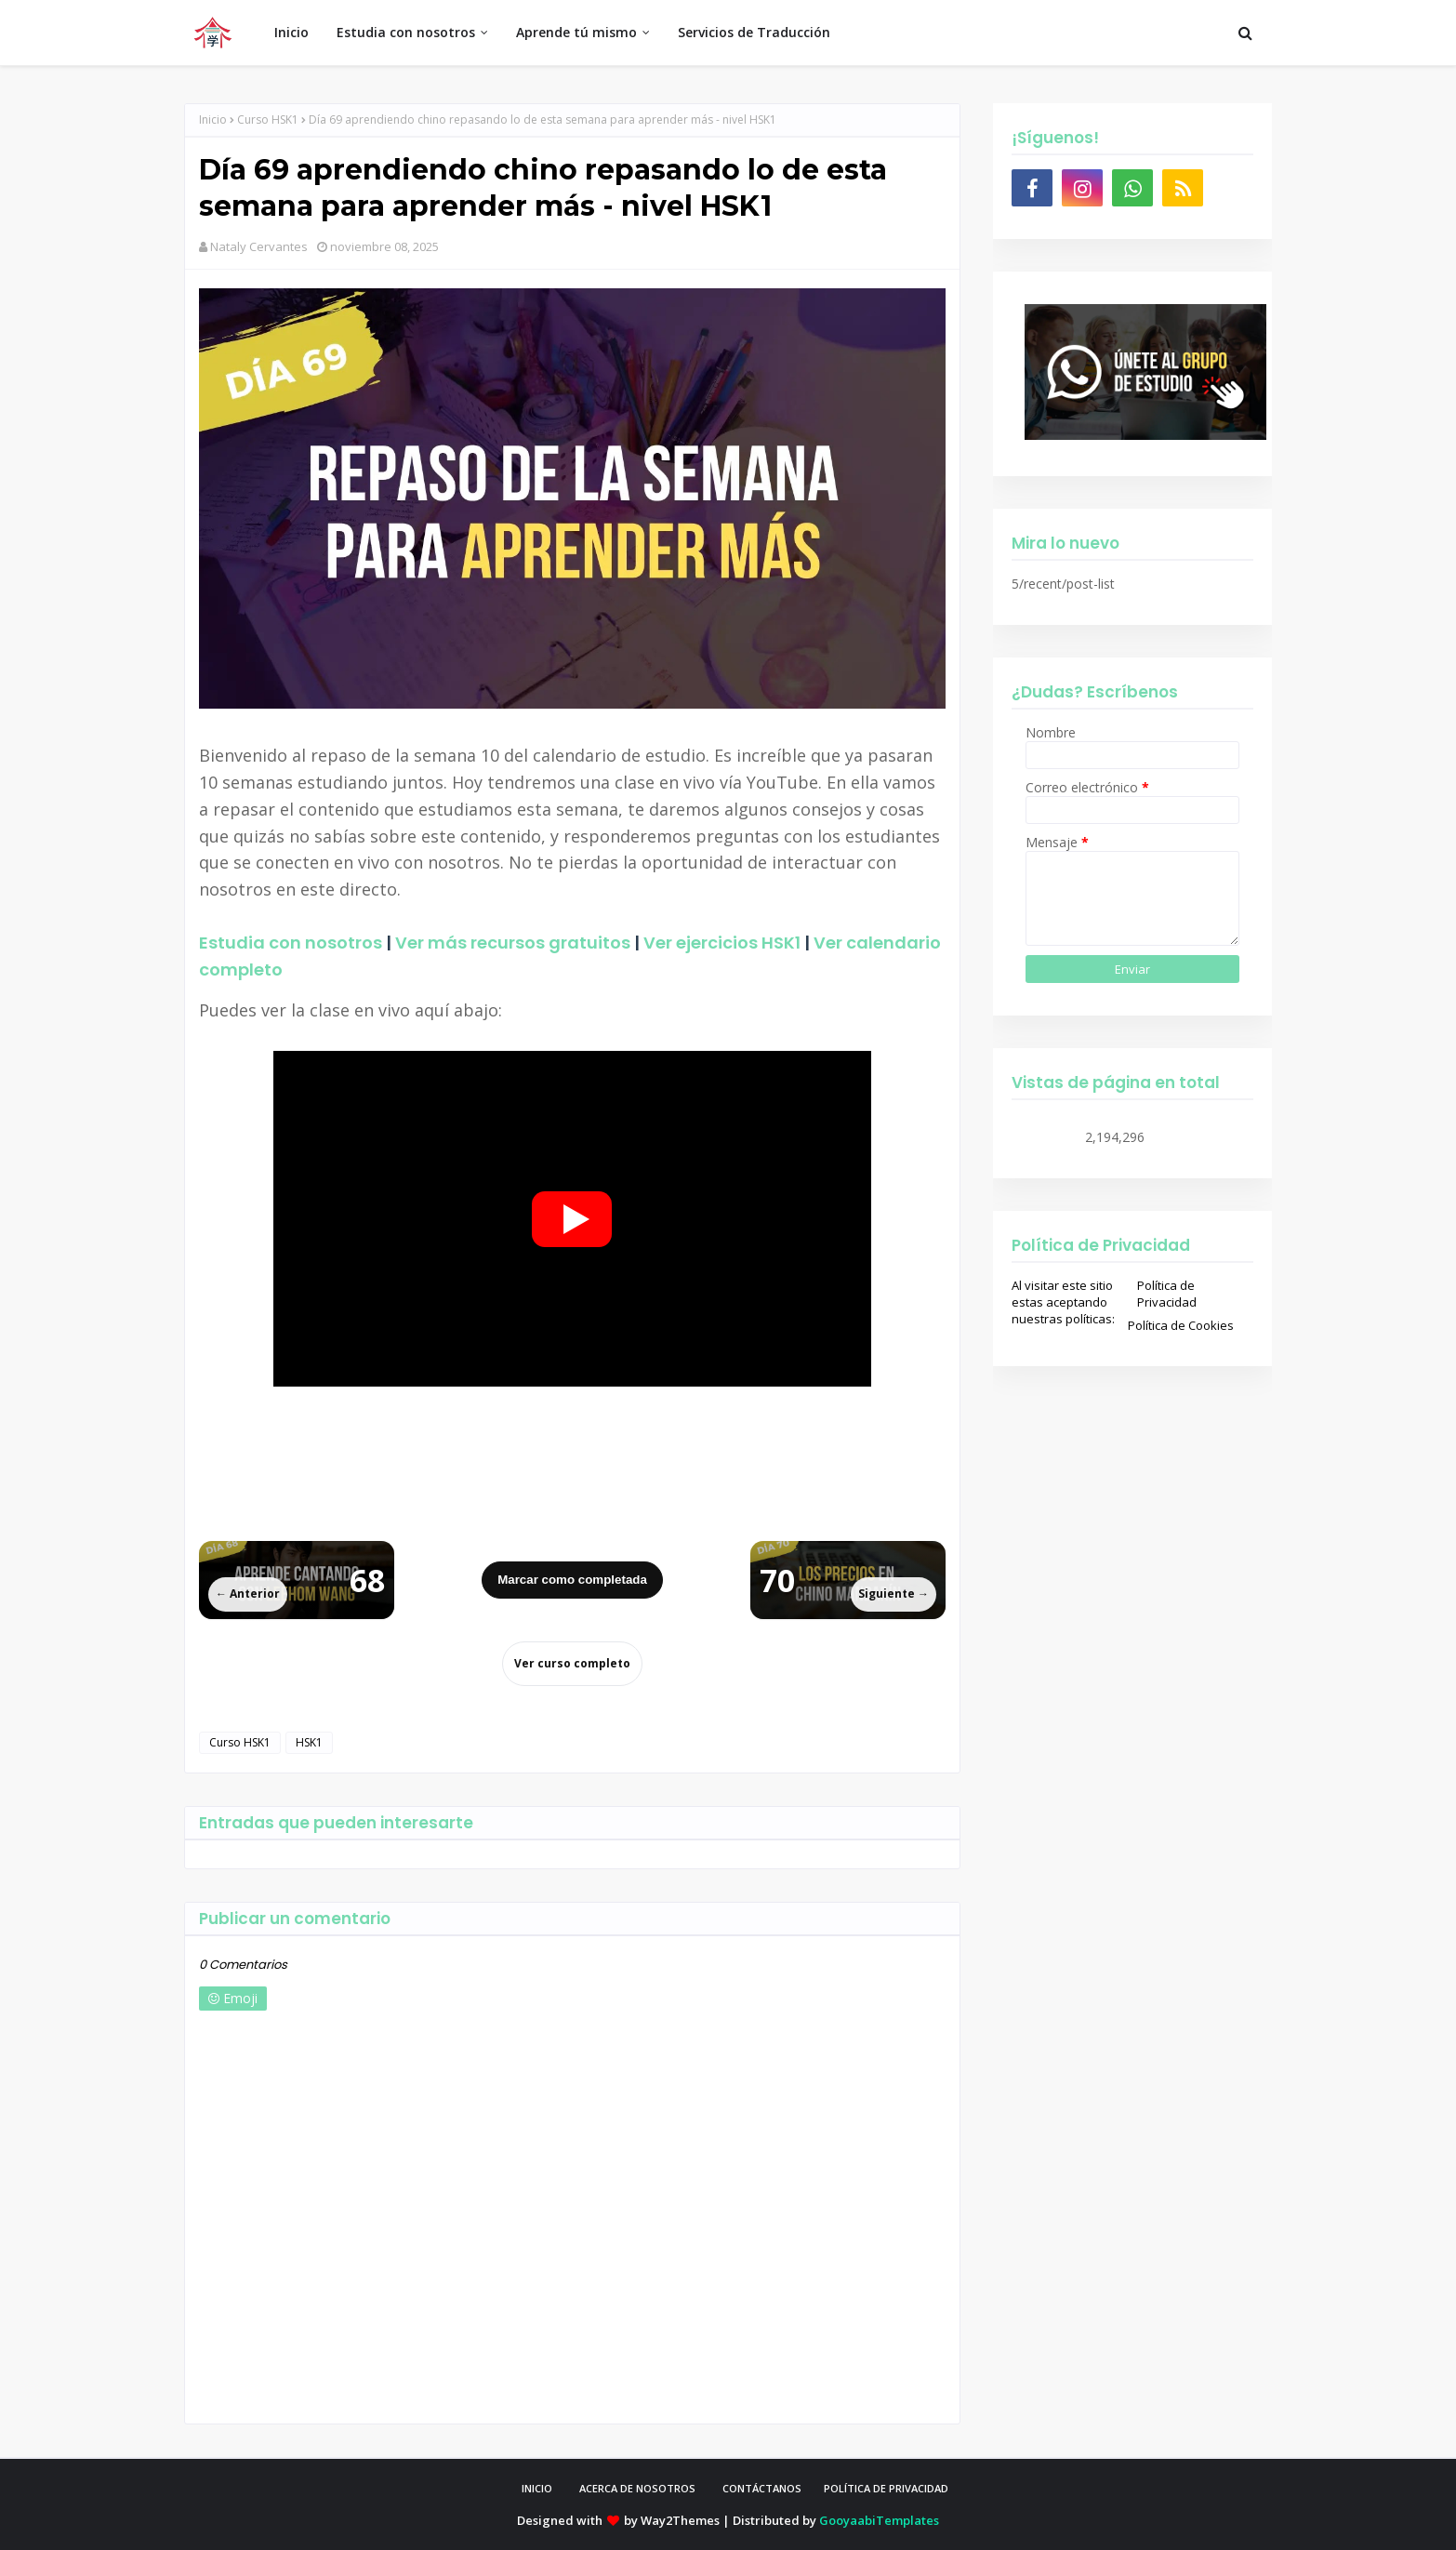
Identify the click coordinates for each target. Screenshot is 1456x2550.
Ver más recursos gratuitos (512, 942)
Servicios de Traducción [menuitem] (754, 32)
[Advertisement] (571, 1446)
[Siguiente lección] (848, 1580)
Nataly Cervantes (259, 246)
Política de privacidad (886, 2488)
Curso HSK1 (267, 119)
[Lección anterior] (296, 1580)
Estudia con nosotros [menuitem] (406, 32)
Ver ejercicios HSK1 (722, 942)
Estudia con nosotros (290, 942)
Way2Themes (680, 2520)
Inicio (213, 119)
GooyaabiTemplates (879, 2520)
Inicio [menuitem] (291, 32)
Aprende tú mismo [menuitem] (576, 32)
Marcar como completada (572, 1580)
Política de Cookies (1181, 1325)
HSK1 (309, 1742)
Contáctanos (761, 2488)
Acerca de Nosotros (637, 2488)
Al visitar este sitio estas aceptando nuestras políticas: (1063, 1302)
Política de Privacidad (1167, 1293)
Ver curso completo (572, 1663)
